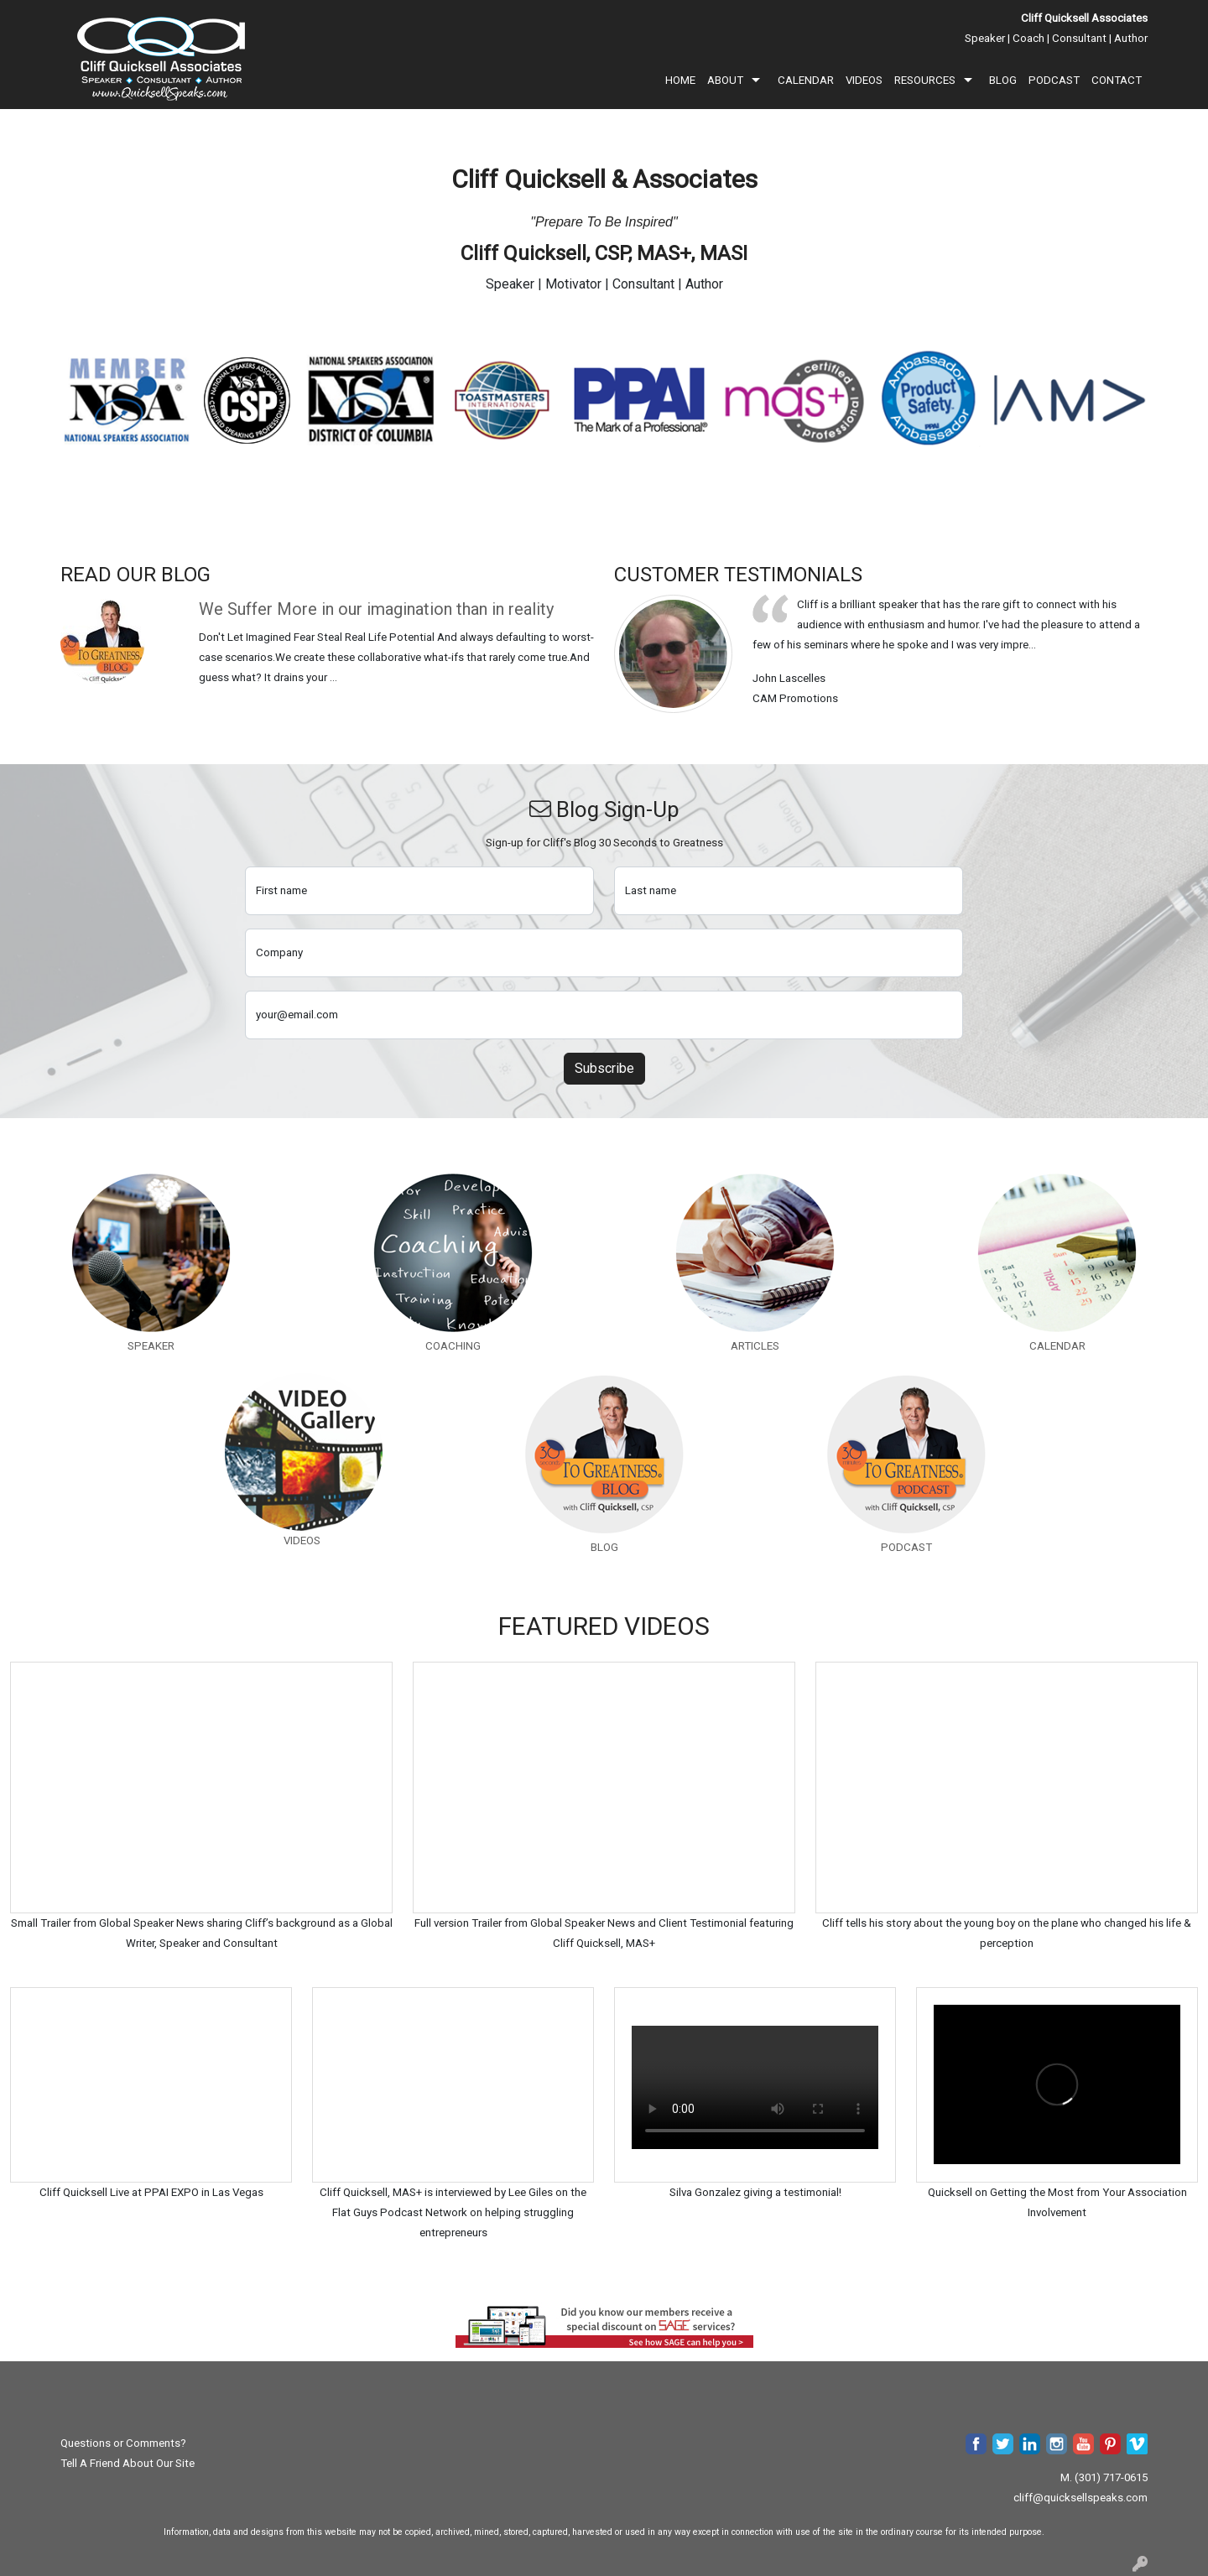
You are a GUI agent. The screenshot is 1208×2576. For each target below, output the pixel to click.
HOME (680, 80)
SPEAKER (151, 1346)
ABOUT (725, 80)
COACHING (453, 1346)
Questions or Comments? (123, 2443)
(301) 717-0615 (1111, 2477)
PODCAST (1054, 80)
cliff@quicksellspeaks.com (1080, 2497)
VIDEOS (864, 80)
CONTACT (1116, 80)
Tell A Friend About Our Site (127, 2463)
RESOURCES (924, 80)
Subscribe (604, 1068)
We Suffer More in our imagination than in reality (376, 609)
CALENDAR (806, 80)
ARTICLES (755, 1346)
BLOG (1003, 80)
